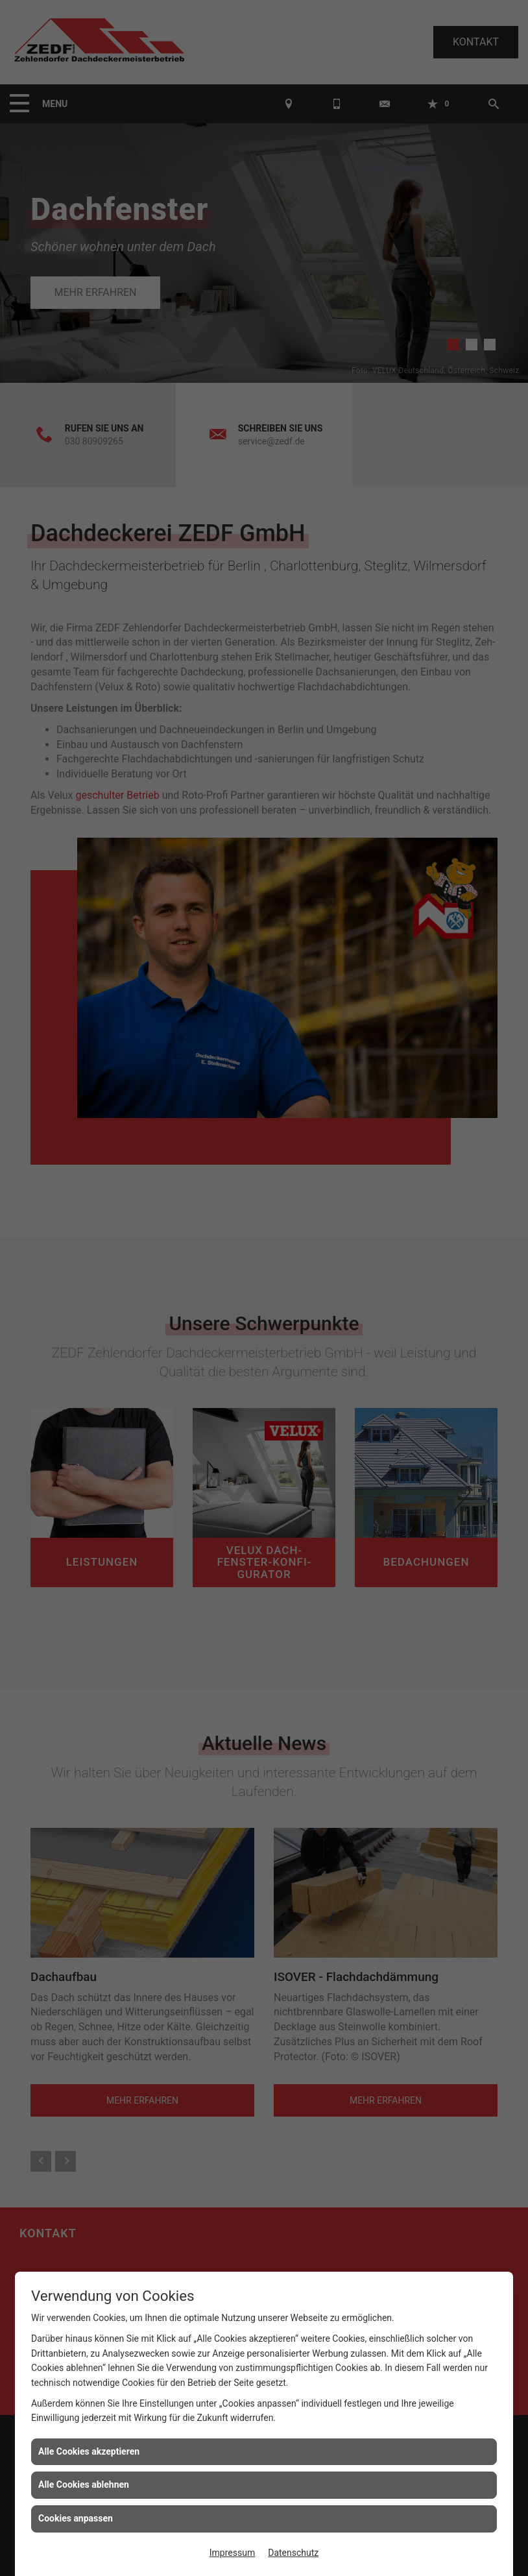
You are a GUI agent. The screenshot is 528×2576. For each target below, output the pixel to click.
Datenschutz (293, 2552)
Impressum (232, 2552)
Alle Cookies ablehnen (83, 2484)
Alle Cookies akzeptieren (88, 2451)
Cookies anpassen (75, 2518)
